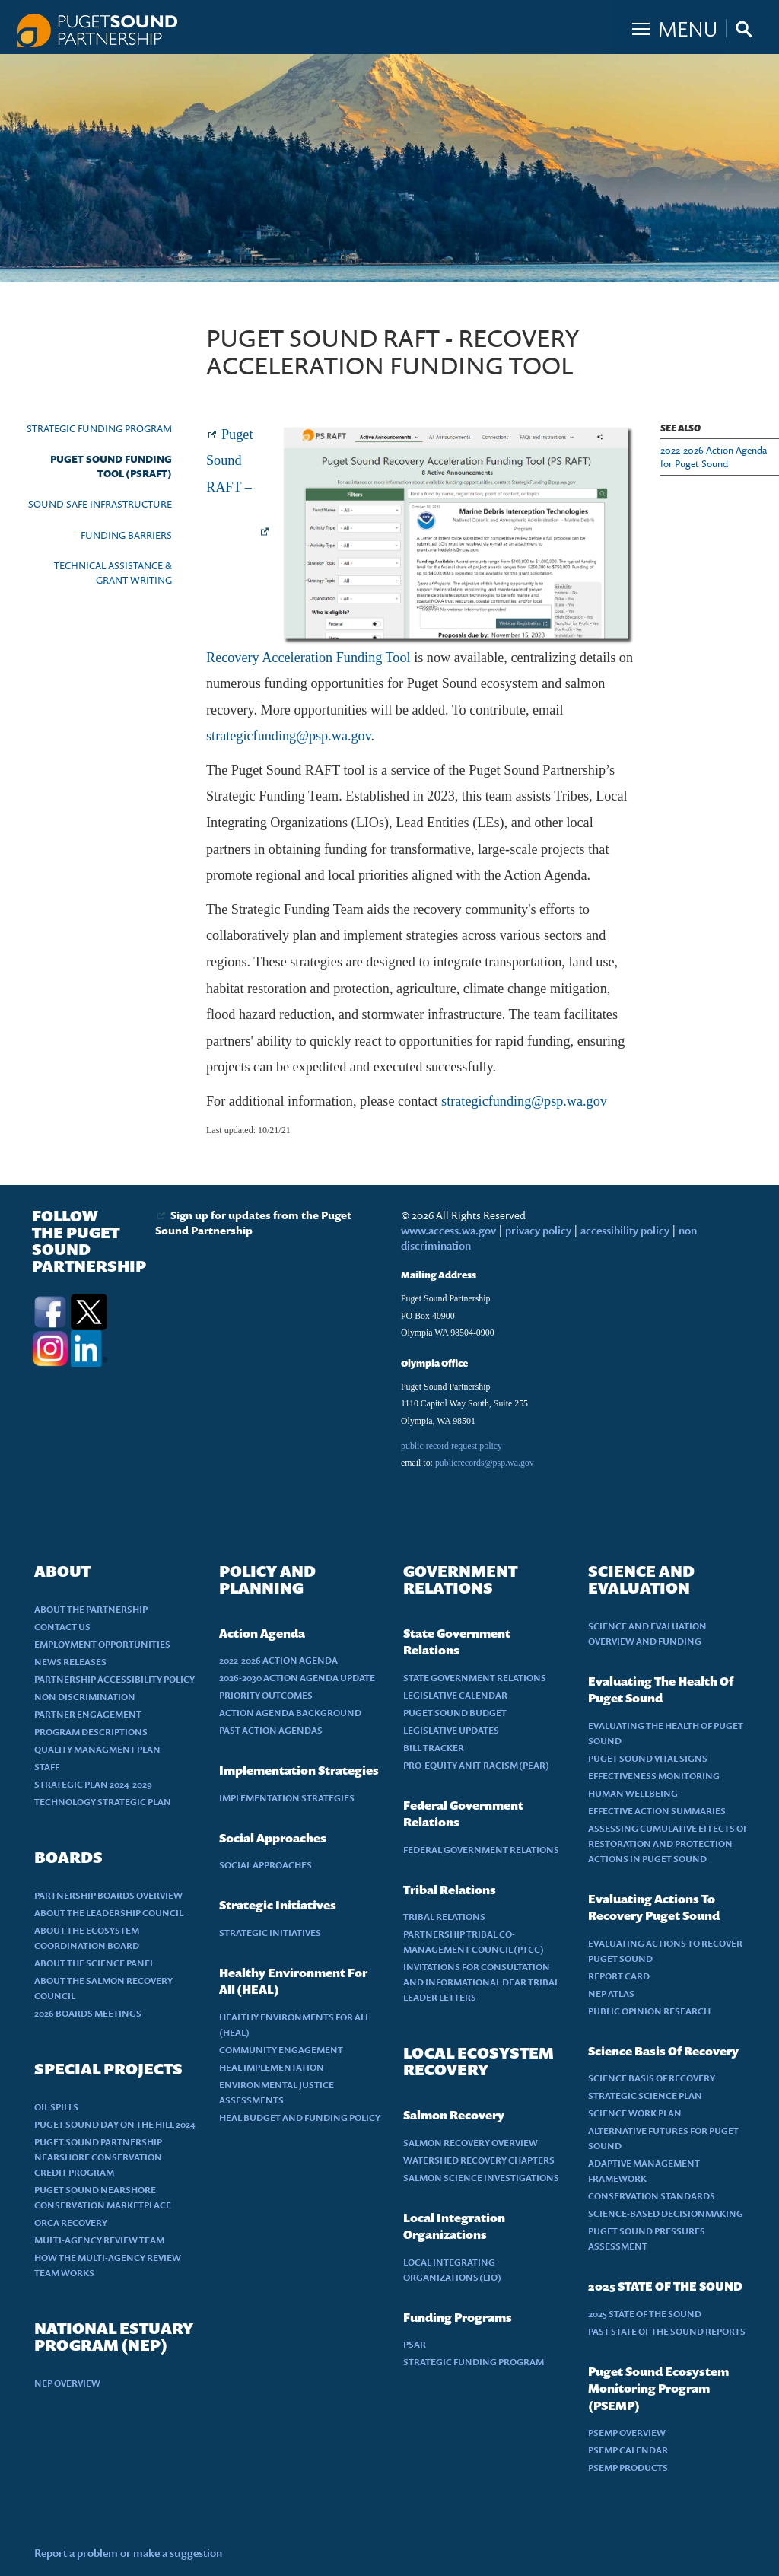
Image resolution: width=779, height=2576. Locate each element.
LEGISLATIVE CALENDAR (455, 1695)
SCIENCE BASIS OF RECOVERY (651, 2077)
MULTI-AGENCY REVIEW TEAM (99, 2240)
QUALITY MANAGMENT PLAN (97, 1749)
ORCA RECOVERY (70, 2222)
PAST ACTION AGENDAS (271, 1730)
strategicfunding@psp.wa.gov (288, 736)
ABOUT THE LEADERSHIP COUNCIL (108, 1912)
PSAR (414, 2344)
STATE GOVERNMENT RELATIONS (474, 1677)
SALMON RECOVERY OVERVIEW (470, 2142)
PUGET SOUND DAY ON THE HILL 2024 (115, 2124)
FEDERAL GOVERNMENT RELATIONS (481, 1849)
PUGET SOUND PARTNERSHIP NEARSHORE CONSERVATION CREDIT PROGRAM (98, 2157)
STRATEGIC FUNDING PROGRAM (99, 428)
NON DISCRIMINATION (84, 1696)
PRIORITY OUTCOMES (266, 1695)
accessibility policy (623, 1230)
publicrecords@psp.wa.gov (484, 1462)
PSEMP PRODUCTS (628, 2467)
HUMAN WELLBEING (633, 1793)
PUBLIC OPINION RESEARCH (649, 2010)
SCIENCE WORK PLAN (635, 2112)
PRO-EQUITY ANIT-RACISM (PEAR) (476, 1765)
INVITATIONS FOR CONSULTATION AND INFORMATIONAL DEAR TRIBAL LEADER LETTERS (481, 1982)
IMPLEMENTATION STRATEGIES (287, 1797)
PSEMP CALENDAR (628, 2450)
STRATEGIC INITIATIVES (270, 1932)
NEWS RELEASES (70, 1661)
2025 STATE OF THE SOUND (644, 2313)
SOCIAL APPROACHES (265, 1864)
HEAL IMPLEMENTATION (271, 2067)
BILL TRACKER (433, 1747)
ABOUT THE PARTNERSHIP (91, 1609)
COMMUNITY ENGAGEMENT (281, 2049)
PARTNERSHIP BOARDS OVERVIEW (108, 1895)
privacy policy (539, 1230)
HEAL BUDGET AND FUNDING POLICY (299, 2117)
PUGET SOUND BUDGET (455, 1712)
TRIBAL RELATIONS (444, 1916)
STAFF (46, 1766)
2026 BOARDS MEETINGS (87, 2013)
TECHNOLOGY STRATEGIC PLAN (102, 1801)
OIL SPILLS (56, 2106)
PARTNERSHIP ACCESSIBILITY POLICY (114, 1679)
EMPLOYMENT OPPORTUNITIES (102, 1644)
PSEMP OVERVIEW (627, 2432)
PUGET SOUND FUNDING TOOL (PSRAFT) (111, 466)
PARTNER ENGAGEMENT (87, 1714)
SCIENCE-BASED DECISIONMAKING (665, 2213)
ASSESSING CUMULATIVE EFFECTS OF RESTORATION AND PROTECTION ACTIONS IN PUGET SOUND (668, 1843)
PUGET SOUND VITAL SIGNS (647, 1758)
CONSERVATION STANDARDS (651, 2195)
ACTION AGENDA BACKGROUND (290, 1712)
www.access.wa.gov (448, 1230)
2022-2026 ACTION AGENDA (278, 1660)
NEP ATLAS (611, 1993)
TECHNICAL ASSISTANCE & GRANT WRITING (113, 573)
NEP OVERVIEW (67, 2383)
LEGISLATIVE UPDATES (451, 1730)
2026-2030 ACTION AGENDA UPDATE (297, 1677)
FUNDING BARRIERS (126, 535)
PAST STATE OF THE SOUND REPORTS (667, 2331)
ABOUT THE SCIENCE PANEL (94, 1963)
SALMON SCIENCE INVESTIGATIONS (481, 2177)
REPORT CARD (619, 1975)
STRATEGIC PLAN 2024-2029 (93, 1784)
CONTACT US (62, 1626)
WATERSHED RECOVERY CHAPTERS (479, 2160)
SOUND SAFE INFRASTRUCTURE (100, 504)
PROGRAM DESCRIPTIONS (91, 1731)
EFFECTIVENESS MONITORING (654, 1775)
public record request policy (451, 1446)
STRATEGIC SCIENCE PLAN (645, 2095)
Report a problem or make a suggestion (128, 2553)
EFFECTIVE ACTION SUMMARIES (657, 1810)
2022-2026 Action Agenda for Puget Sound (713, 457)
